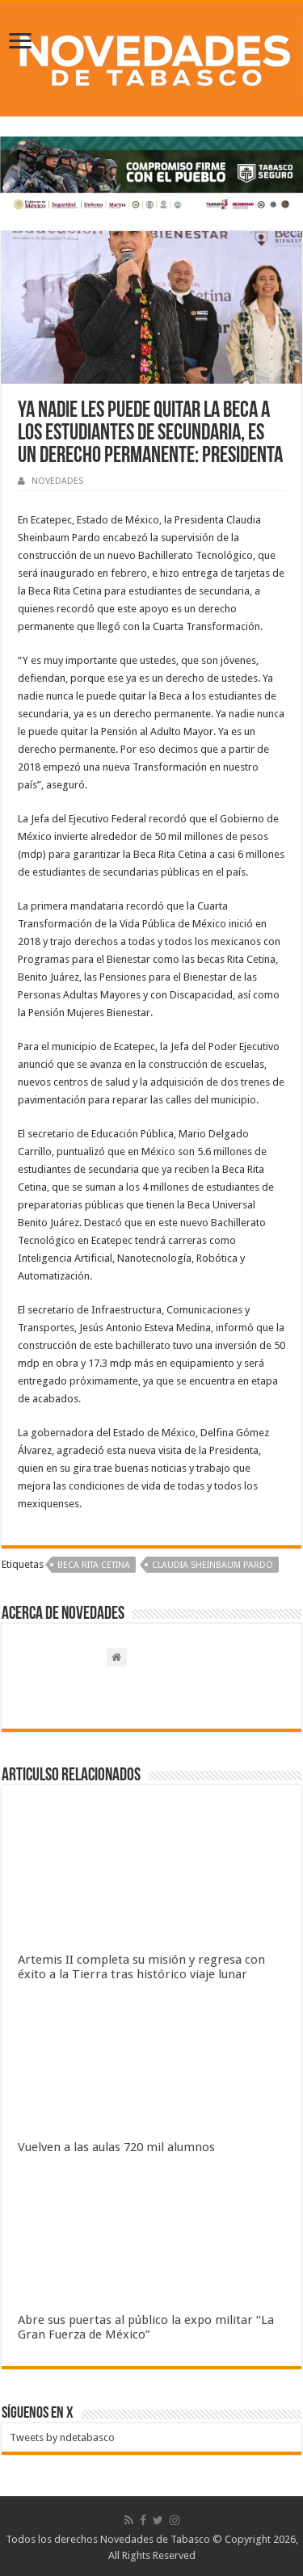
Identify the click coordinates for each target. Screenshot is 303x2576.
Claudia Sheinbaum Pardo (212, 1565)
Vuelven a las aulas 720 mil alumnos (116, 2147)
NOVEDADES (57, 481)
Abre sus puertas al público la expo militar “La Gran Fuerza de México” (146, 2327)
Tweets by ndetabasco (62, 2437)
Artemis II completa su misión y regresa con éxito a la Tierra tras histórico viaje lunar (141, 1966)
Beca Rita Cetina (93, 1565)
